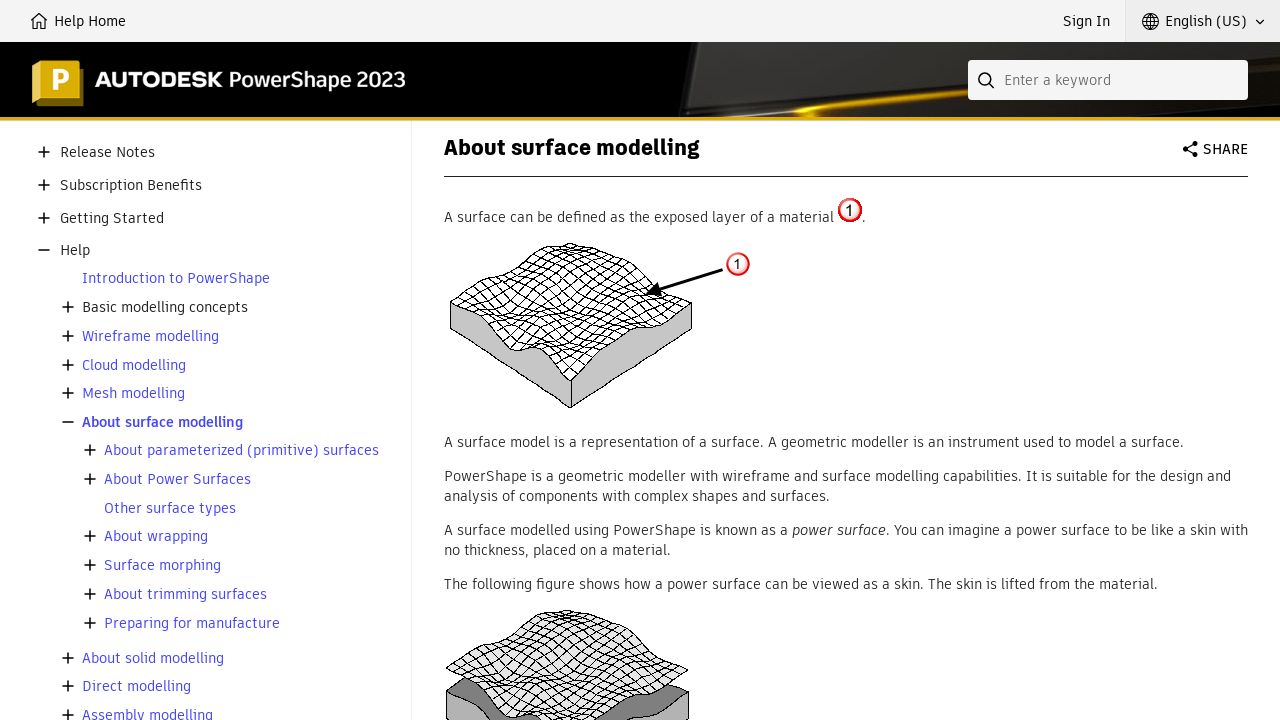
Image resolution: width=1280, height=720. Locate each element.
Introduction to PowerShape (176, 278)
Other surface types (170, 508)
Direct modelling (136, 686)
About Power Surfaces (177, 479)
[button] (1203, 21)
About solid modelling (153, 658)
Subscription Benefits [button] (131, 185)
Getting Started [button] (112, 218)
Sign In (1086, 21)
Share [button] (1225, 149)
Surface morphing (162, 565)
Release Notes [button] (107, 152)
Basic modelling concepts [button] (165, 307)
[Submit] (988, 80)
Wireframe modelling (150, 336)
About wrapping (156, 536)
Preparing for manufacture (192, 623)
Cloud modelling (134, 365)
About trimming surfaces (185, 594)
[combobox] (1108, 80)
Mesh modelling (133, 393)
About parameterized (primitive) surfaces (241, 450)
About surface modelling (162, 422)
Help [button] (75, 250)
